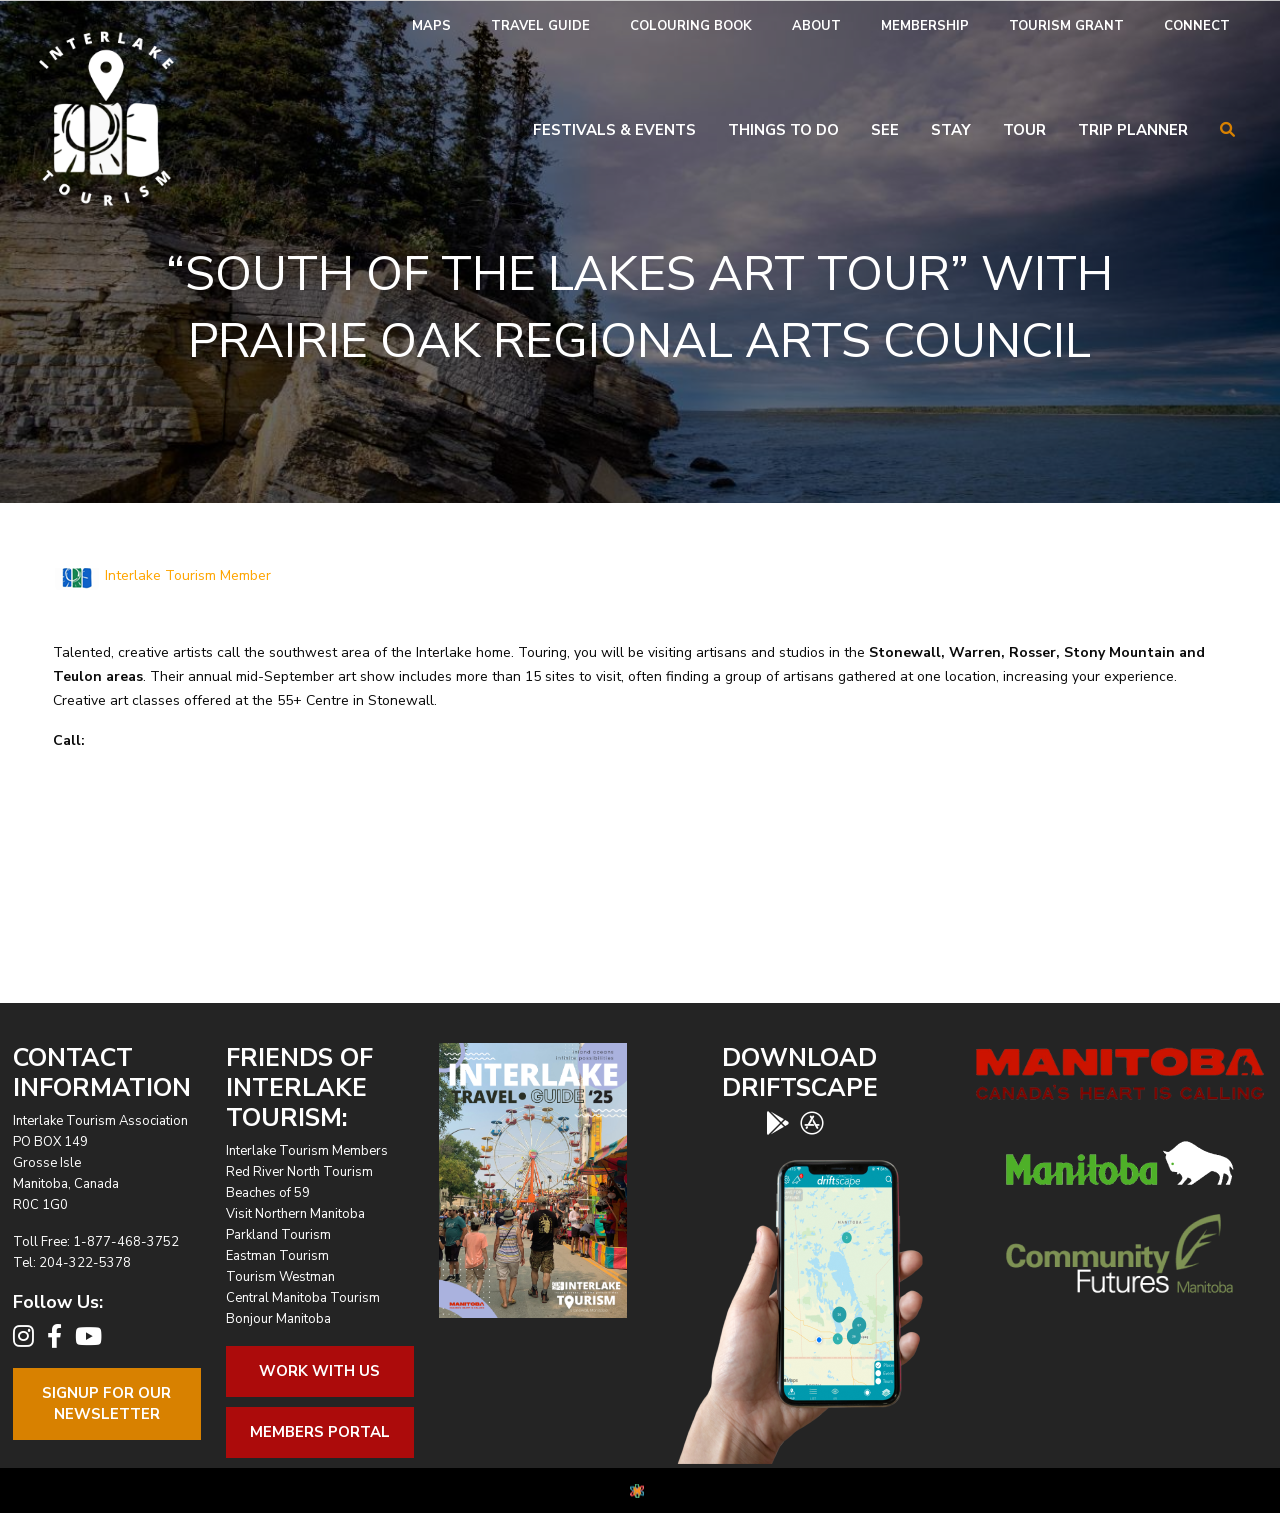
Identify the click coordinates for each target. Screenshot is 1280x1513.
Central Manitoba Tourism (303, 1298)
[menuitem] (431, 26)
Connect (1197, 26)
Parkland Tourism (278, 1235)
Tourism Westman (280, 1277)
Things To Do (783, 130)
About (816, 26)
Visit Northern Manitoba (295, 1214)
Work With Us (319, 1371)
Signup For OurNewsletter (106, 1403)
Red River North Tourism (299, 1172)
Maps (431, 26)
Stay (951, 130)
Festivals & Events (614, 130)
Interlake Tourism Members (307, 1151)
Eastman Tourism (277, 1256)
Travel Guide (540, 26)
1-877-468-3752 (126, 1242)
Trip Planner (1133, 130)
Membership (925, 26)
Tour (1024, 130)
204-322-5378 (85, 1263)
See (885, 130)
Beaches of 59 (268, 1193)
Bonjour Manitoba (278, 1319)
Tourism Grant (1066, 26)
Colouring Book (691, 26)
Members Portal (320, 1432)
